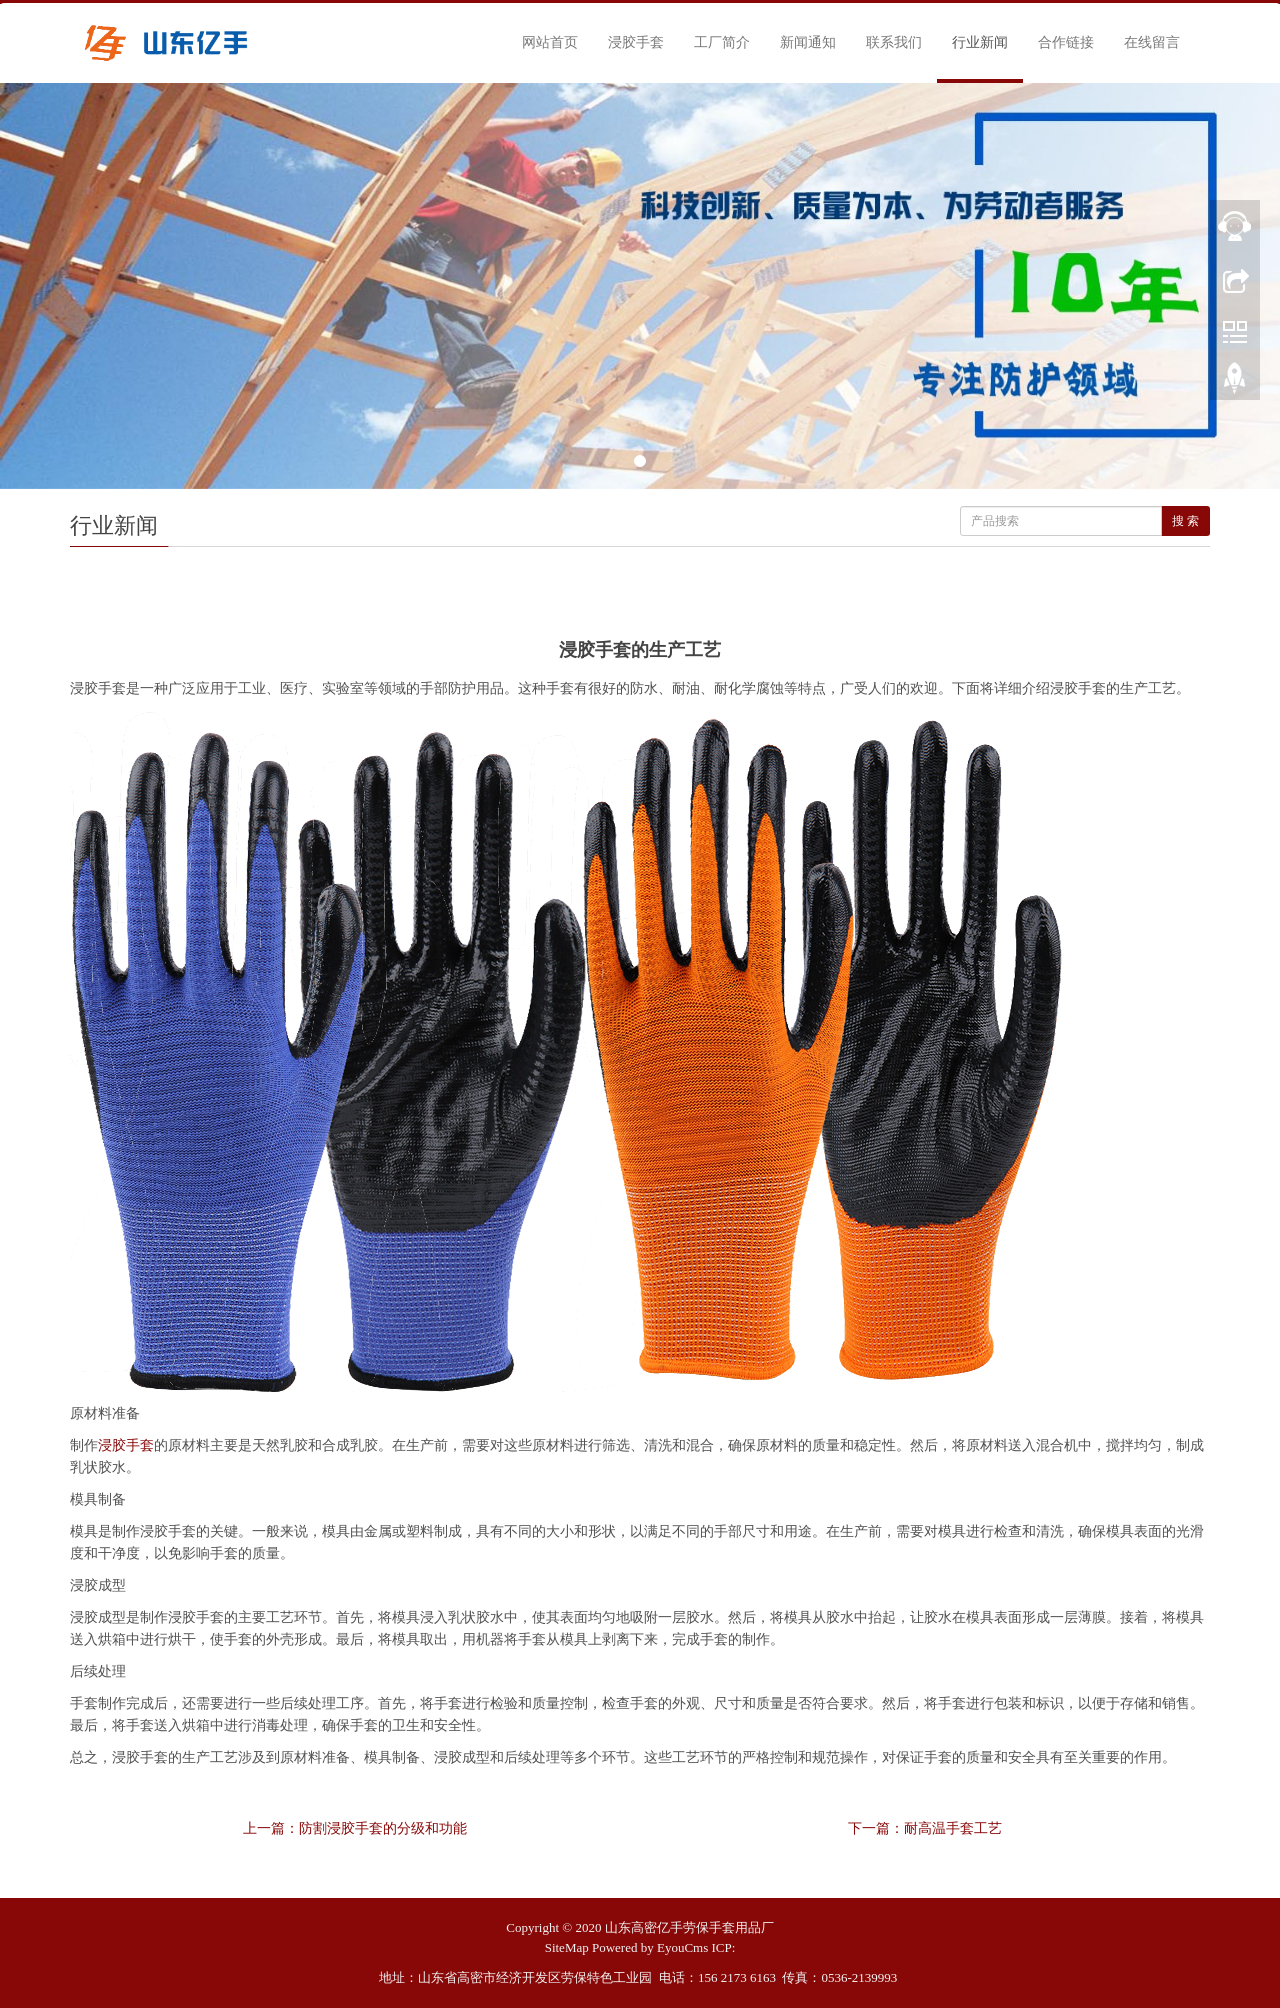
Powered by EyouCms (650, 1947)
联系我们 (894, 42)
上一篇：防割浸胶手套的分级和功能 (355, 1828)
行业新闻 (980, 42)
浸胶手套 (636, 42)
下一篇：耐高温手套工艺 (925, 1828)
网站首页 (550, 42)
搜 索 (1185, 521)
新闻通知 (808, 42)
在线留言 (1152, 42)
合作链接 (1066, 42)
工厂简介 (722, 42)
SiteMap (567, 1947)
